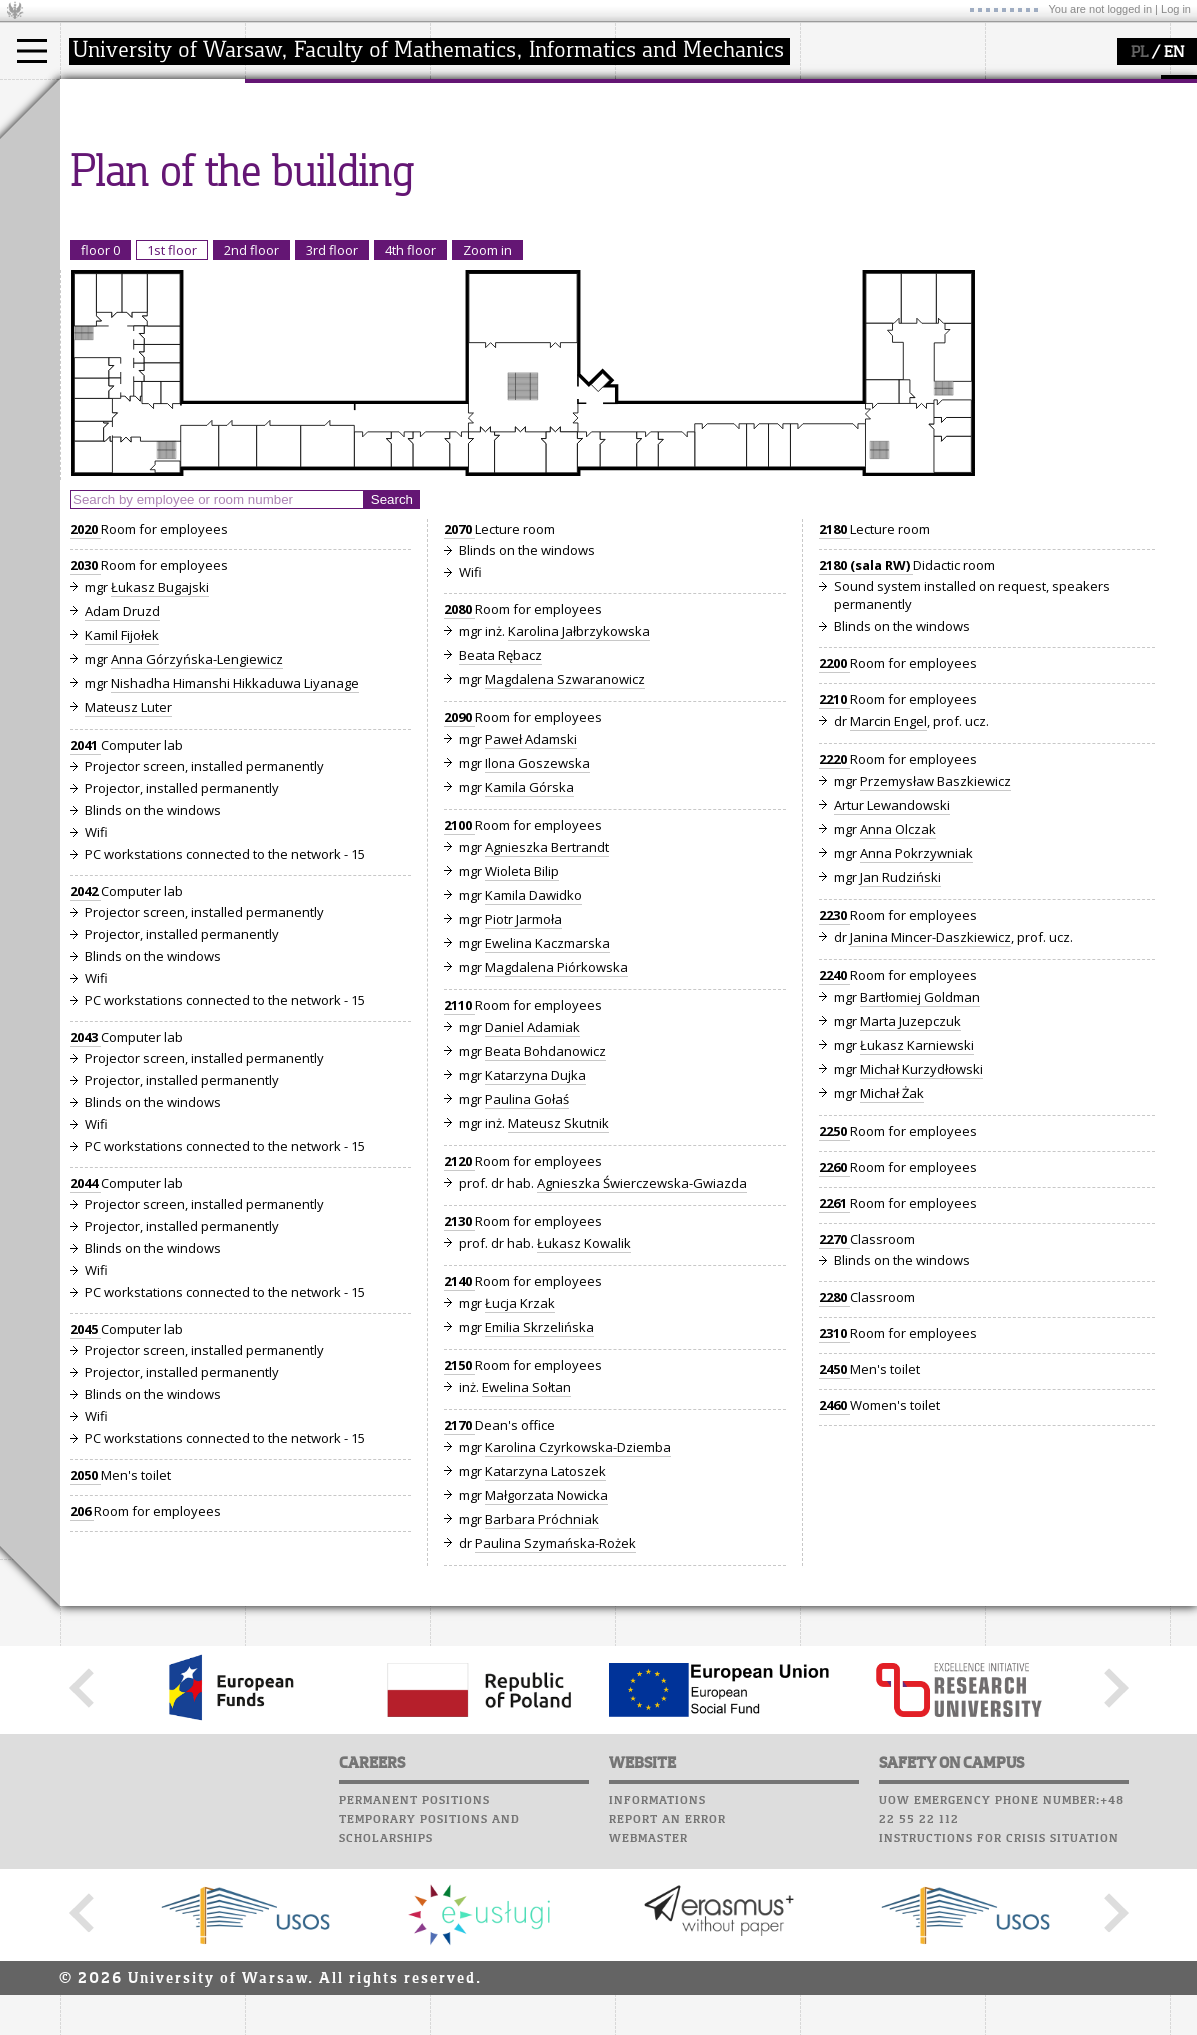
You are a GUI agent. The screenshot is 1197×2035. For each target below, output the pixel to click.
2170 (459, 1610)
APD (738, 90)
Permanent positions (414, 1986)
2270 (834, 1424)
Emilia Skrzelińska (539, 1512)
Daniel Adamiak (532, 1212)
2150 (459, 1550)
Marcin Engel (888, 906)
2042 (85, 1076)
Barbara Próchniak (542, 1704)
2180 (834, 714)
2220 (834, 944)
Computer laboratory (696, 128)
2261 (834, 1388)
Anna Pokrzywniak (916, 1038)
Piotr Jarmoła (523, 1104)
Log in (1176, 9)
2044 (85, 1368)
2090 (459, 902)
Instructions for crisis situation (999, 2024)
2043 (85, 1222)
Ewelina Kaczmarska (547, 1128)
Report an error (667, 2005)
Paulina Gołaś (527, 1284)
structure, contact (322, 156)
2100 (459, 1010)
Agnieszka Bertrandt (547, 1032)
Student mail (665, 147)
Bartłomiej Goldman (920, 1182)
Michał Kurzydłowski (921, 1254)
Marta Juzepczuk (910, 1206)
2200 (834, 848)
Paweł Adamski (531, 924)
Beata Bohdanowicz (545, 1236)
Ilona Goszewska (537, 948)
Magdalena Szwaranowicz (565, 864)
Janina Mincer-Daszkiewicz (930, 1122)
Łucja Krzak (520, 1488)
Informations (657, 1986)
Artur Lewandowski (892, 990)
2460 (834, 1590)
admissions (120, 210)
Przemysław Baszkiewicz (935, 966)
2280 (834, 1482)
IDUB (469, 228)
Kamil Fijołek (122, 820)
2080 (459, 794)
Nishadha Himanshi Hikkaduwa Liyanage (235, 868)
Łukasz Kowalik (584, 1428)
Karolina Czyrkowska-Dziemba (578, 1632)
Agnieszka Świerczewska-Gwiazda (642, 1368)
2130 (459, 1406)
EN (1174, 53)
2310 (834, 1518)
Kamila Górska (529, 972)
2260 (834, 1352)
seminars (483, 156)
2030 (85, 750)
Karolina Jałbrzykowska (579, 816)
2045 (85, 1514)
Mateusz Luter (128, 892)
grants (474, 192)
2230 (834, 1100)
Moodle (644, 109)
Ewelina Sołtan (526, 1572)
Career (642, 185)
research (481, 98)
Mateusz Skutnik (558, 1308)
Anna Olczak (898, 1014)
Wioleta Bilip (522, 1056)
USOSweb (648, 90)
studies (104, 98)
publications (492, 174)
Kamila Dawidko (533, 1080)
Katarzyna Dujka (535, 1260)
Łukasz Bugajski (160, 772)
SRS (702, 90)
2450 (834, 1554)
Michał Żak (892, 1278)
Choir (637, 204)
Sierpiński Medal (505, 210)
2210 (834, 884)
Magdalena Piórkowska (556, 1152)
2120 (459, 1346)
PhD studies (121, 174)
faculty (288, 98)
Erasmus (111, 192)
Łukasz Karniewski (917, 1230)
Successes (652, 223)
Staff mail (655, 166)
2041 (85, 930)
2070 (459, 714)
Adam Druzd (122, 796)
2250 (834, 1316)
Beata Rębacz (500, 840)
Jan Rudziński (900, 1062)
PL (1139, 53)
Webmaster (648, 2024)
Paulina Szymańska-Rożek (555, 1728)
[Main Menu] (32, 51)
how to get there (319, 138)
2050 (85, 1660)
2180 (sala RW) (866, 750)
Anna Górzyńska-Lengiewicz (197, 844)
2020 (85, 714)
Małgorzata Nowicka (546, 1680)
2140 (459, 1466)
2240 (834, 1160)
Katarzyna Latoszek (545, 1656)
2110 (459, 1190)
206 (82, 1696)
